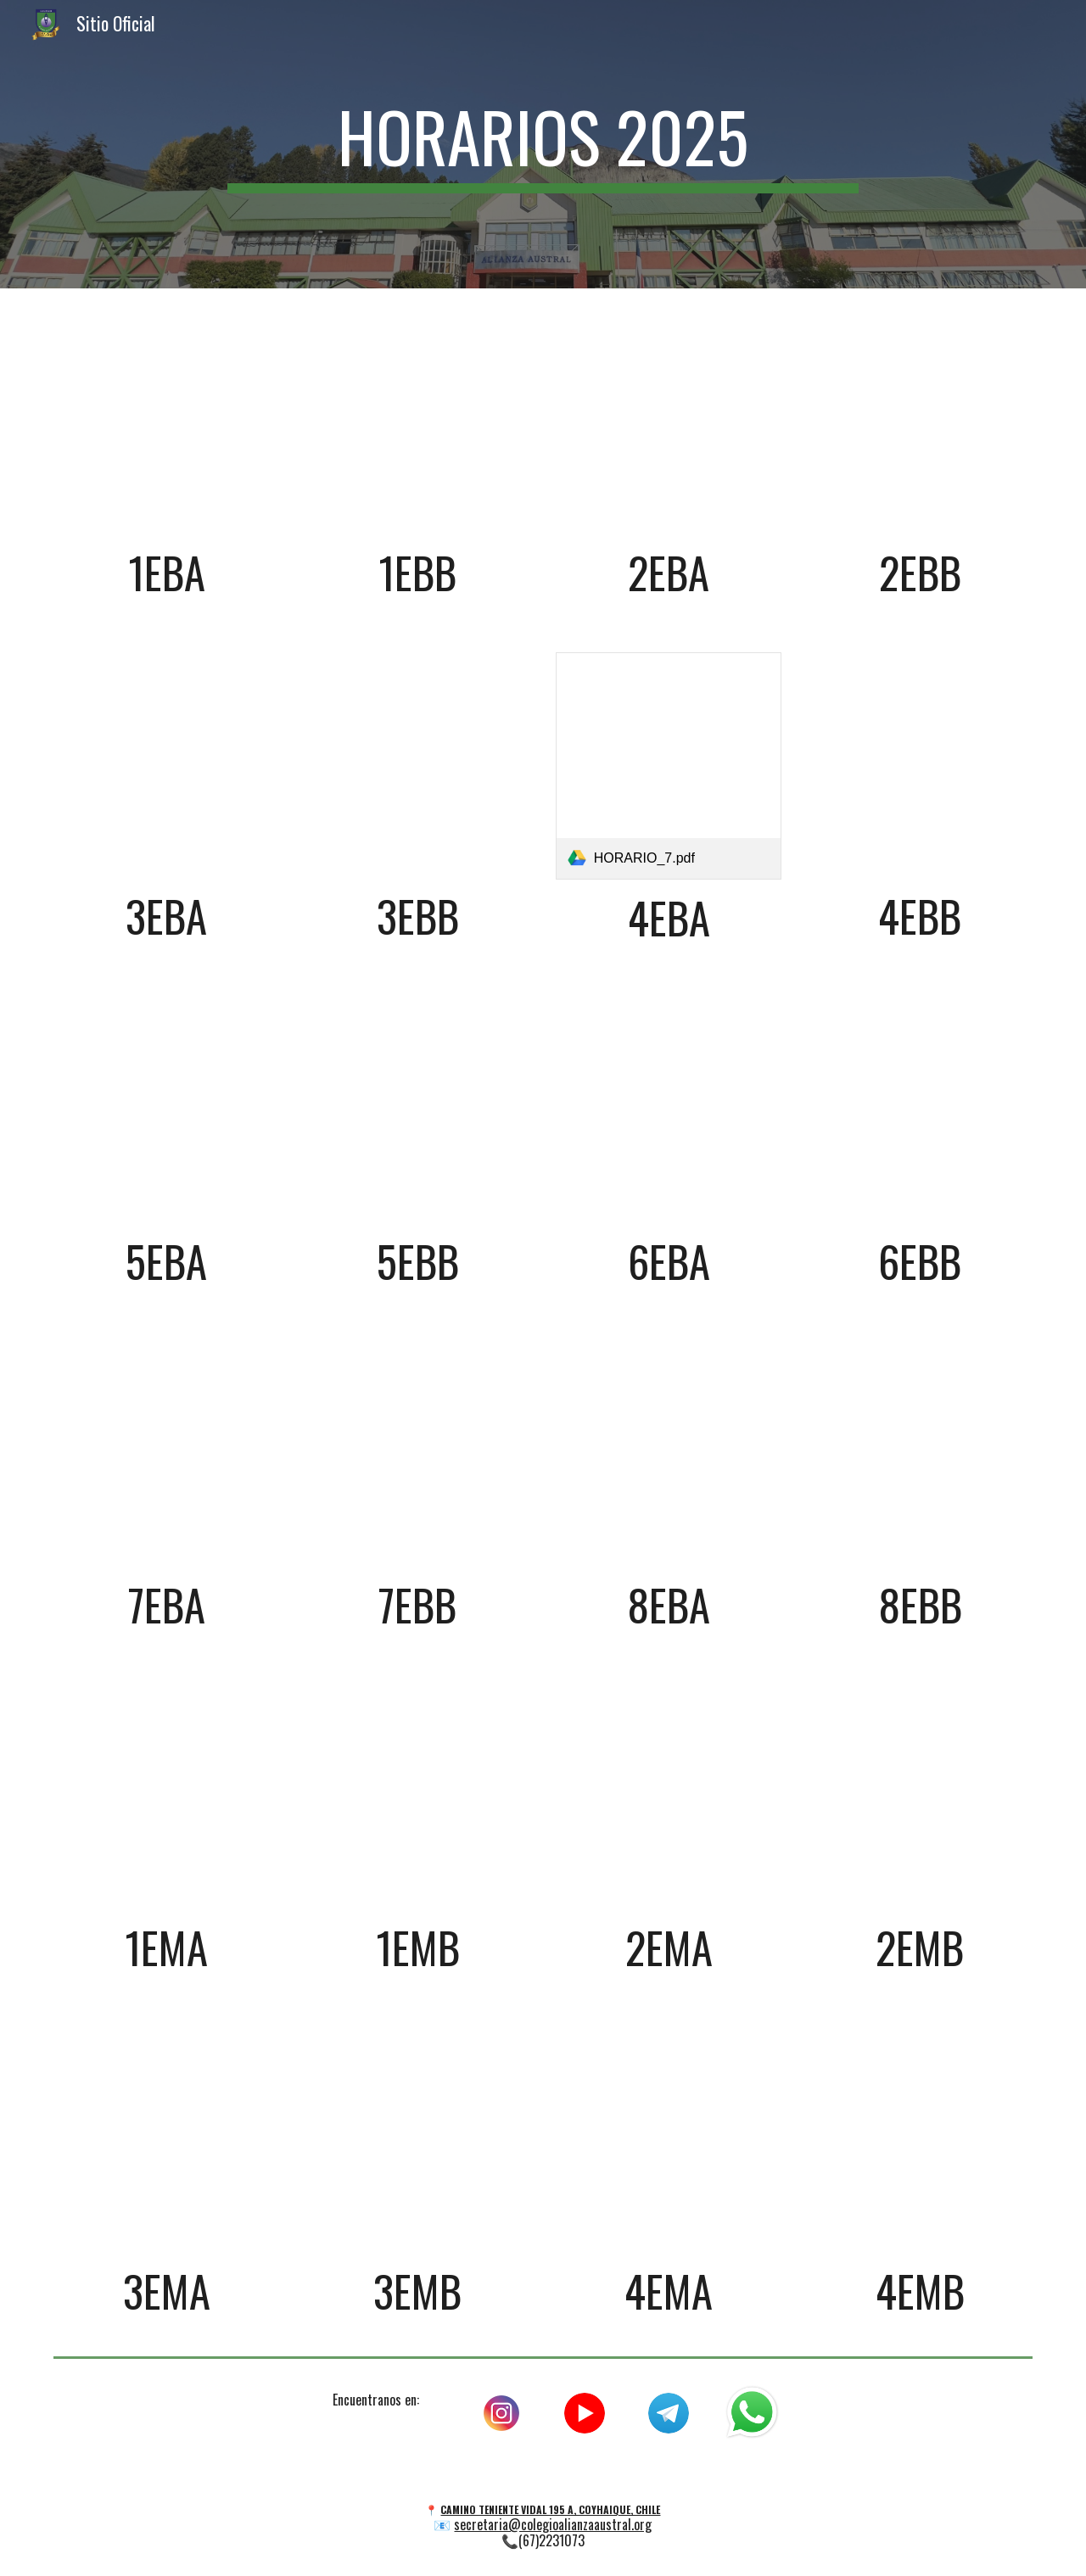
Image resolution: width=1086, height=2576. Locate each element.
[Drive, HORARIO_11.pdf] (668, 1109)
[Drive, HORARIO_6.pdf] (417, 765)
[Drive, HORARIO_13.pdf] (166, 1453)
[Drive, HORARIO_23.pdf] (668, 2140)
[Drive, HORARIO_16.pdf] (920, 1453)
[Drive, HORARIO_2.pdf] (417, 421)
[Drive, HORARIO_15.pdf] (668, 1453)
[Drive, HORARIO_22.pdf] (417, 2140)
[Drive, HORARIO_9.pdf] (166, 1109)
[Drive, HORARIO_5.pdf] (166, 765)
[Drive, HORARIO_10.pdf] (417, 1109)
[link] (668, 766)
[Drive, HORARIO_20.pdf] (920, 1796)
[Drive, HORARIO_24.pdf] (920, 2140)
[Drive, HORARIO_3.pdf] (668, 421)
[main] (543, 144)
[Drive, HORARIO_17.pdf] (166, 1796)
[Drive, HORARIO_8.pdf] (920, 765)
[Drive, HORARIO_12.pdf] (920, 1109)
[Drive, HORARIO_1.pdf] (166, 421)
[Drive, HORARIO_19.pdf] (668, 1796)
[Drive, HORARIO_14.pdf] (417, 1453)
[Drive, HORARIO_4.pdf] (920, 421)
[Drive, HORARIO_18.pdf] (417, 1796)
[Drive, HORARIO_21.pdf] (166, 2140)
